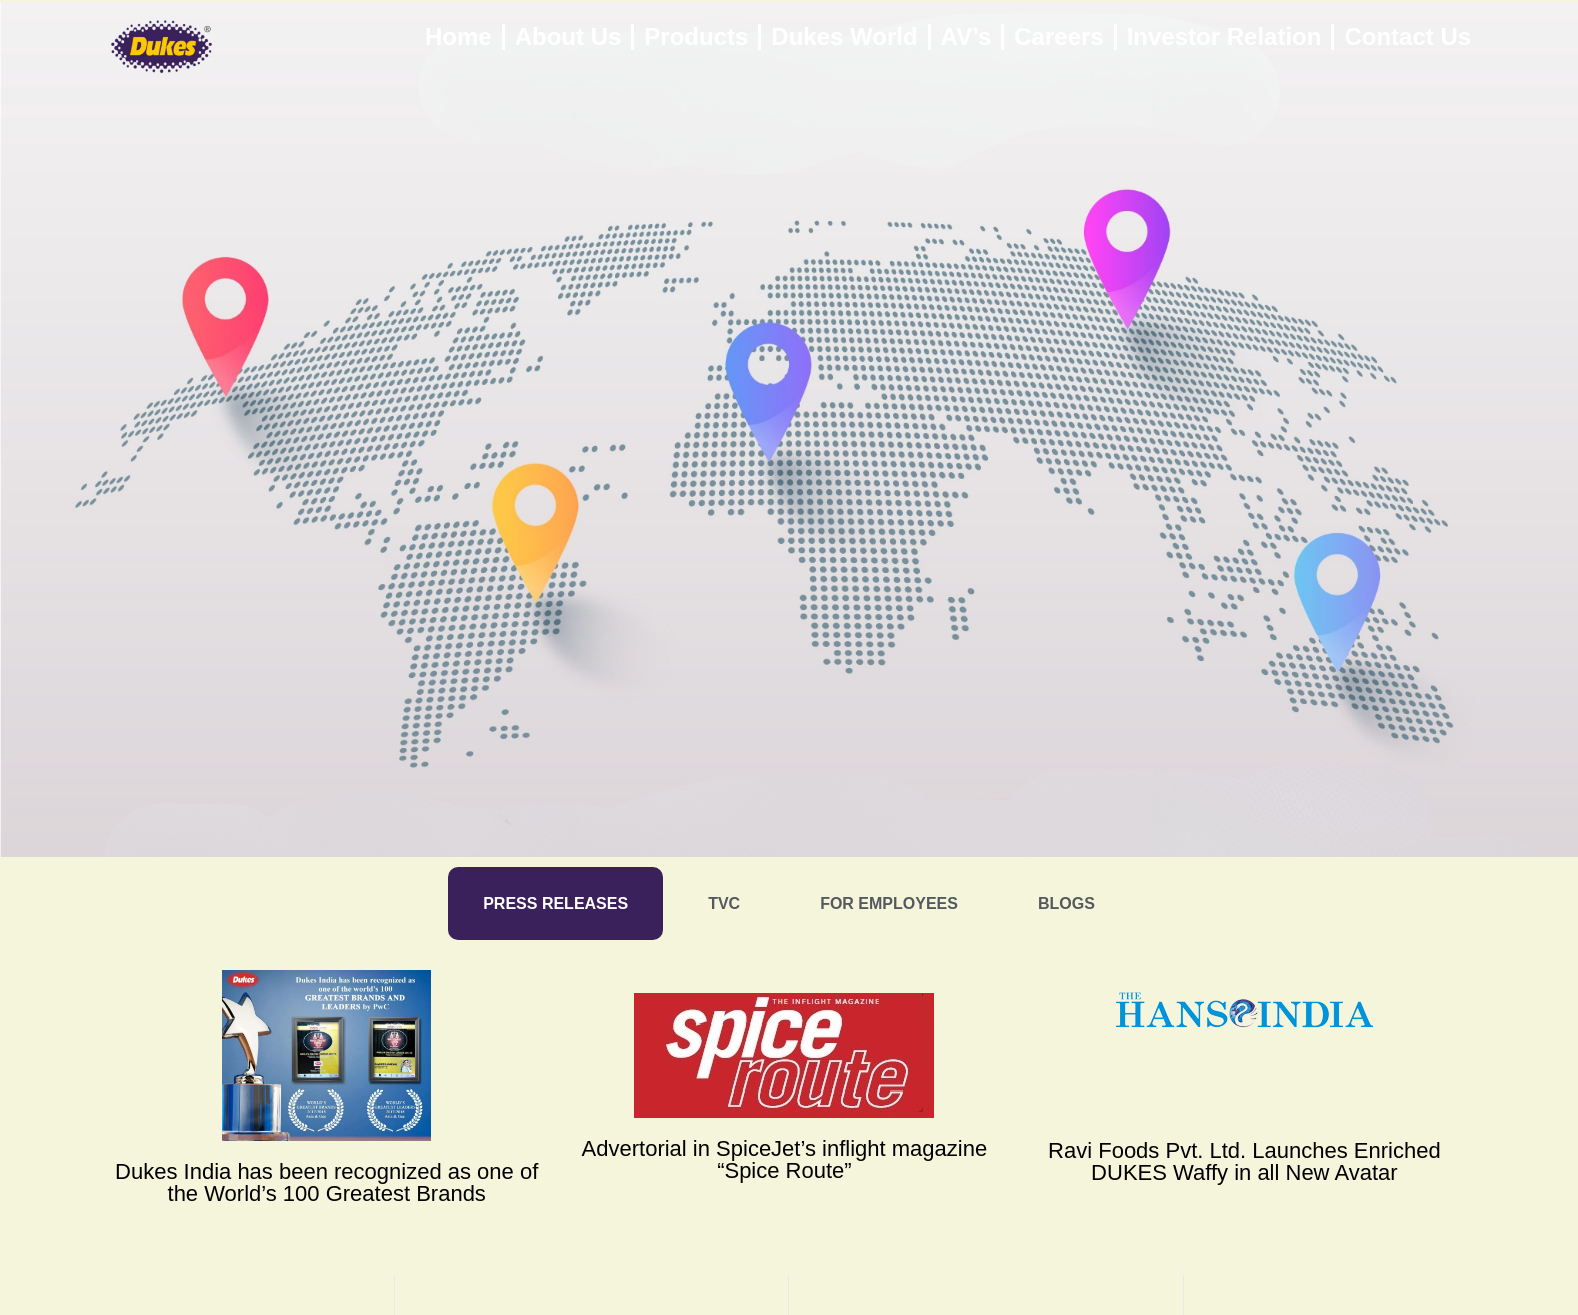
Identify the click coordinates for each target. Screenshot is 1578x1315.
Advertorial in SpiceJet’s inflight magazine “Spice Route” (785, 1159)
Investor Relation (1224, 37)
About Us (568, 37)
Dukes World (844, 37)
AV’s (966, 37)
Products (696, 37)
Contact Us (1407, 37)
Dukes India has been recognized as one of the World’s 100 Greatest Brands (326, 1182)
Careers (1058, 37)
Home (458, 37)
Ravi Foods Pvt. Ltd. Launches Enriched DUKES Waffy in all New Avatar (1244, 1161)
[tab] (555, 903)
